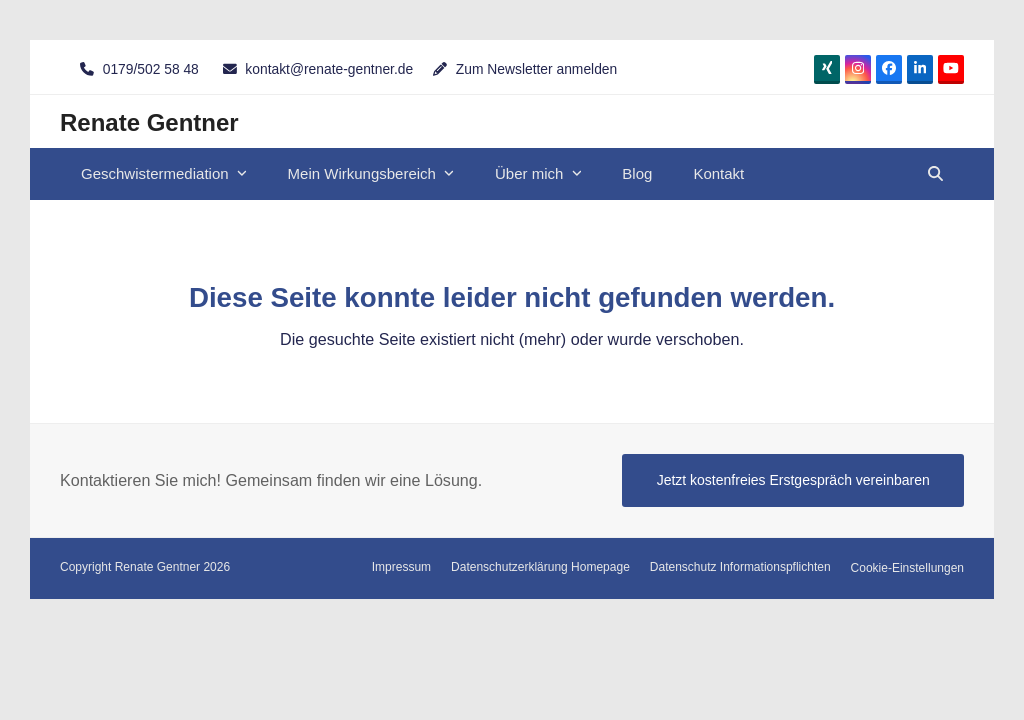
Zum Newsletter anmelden (536, 69)
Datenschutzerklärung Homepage (540, 567)
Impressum (401, 567)
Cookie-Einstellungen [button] (907, 568)
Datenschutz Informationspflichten (740, 567)
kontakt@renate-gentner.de (329, 69)
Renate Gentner (149, 122)
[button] (935, 174)
